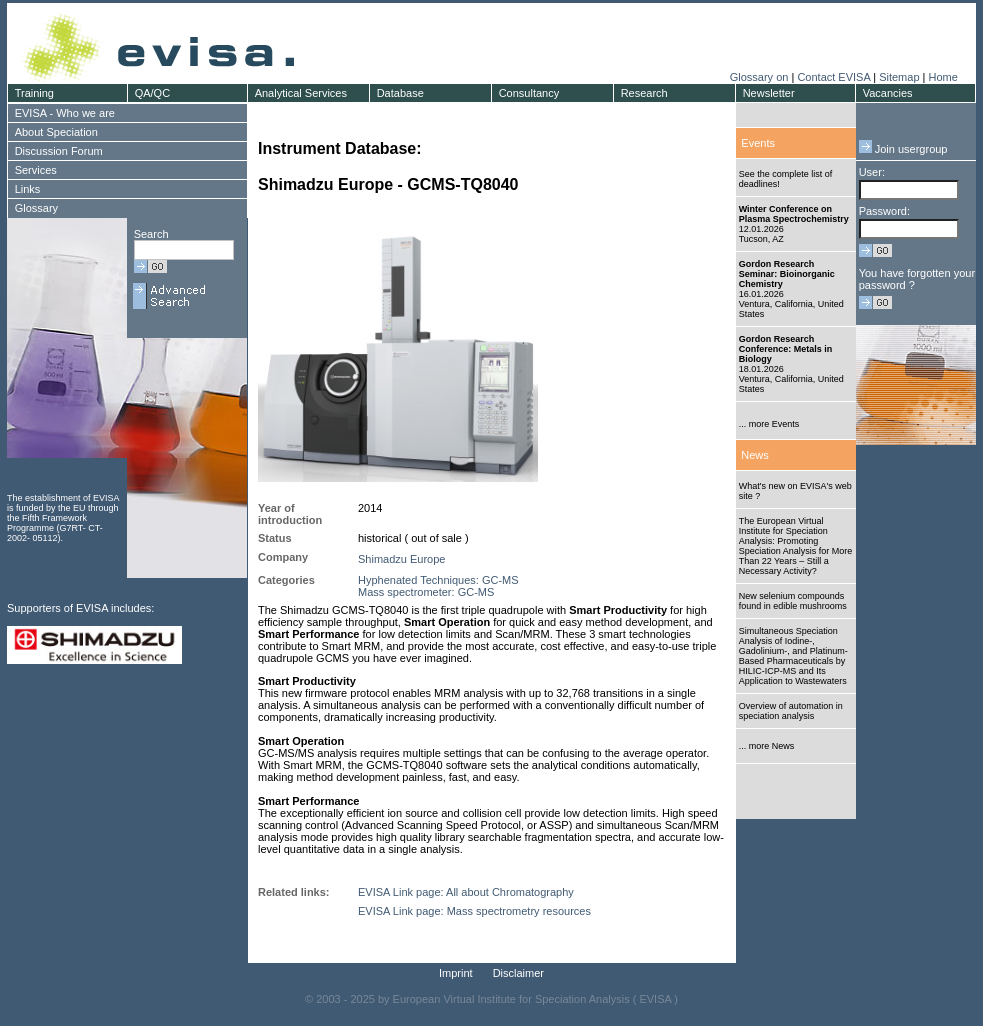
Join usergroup (903, 149)
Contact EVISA (833, 77)
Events (758, 143)
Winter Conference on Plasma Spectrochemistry (794, 214)
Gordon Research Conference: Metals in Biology (786, 349)
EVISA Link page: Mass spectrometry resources (474, 911)
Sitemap (899, 77)
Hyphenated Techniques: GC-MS (438, 580)
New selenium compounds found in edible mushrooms (793, 601)
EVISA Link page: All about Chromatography (466, 892)
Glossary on (761, 77)
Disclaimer (518, 973)
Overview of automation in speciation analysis (791, 711)
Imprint (456, 973)
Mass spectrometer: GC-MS (426, 592)
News (755, 455)
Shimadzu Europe (401, 559)
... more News (767, 746)
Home (942, 77)
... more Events (769, 424)
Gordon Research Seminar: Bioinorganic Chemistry (787, 274)
